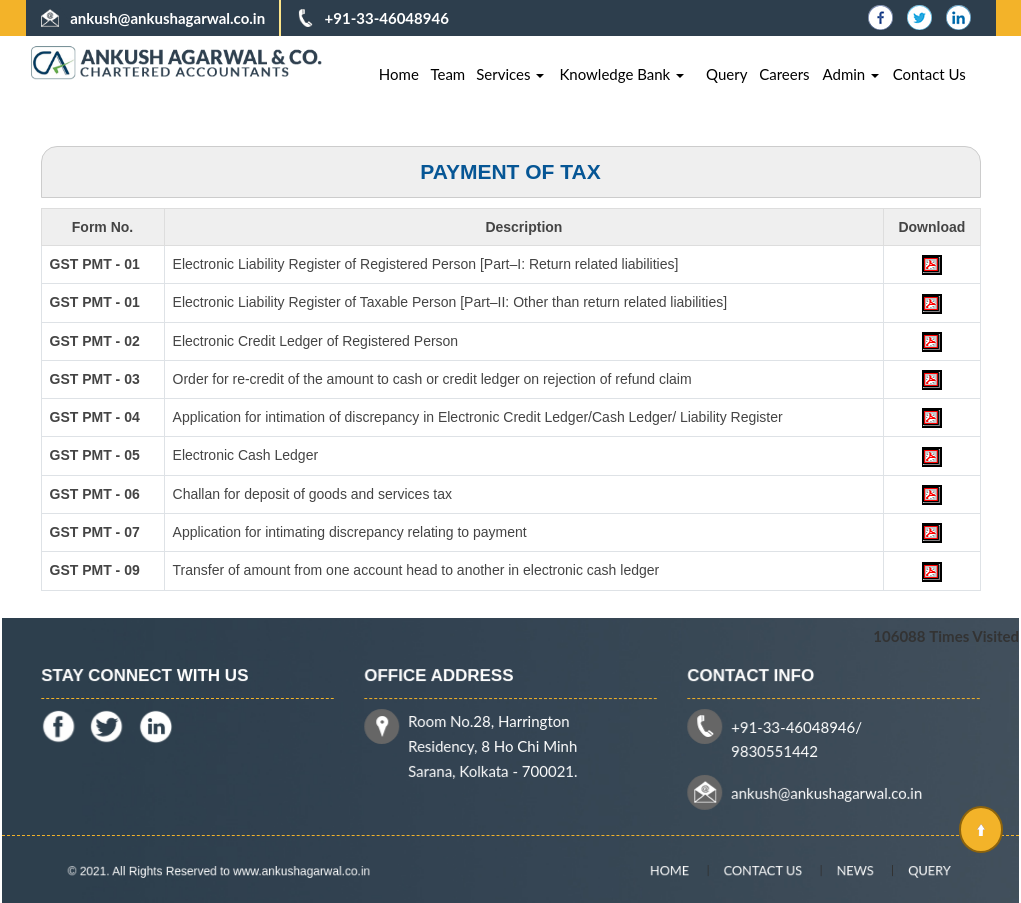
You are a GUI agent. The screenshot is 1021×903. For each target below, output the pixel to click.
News (839, 870)
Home (399, 74)
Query (726, 74)
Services (510, 74)
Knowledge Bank (621, 74)
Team (447, 74)
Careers (784, 74)
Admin (851, 74)
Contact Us (929, 74)
